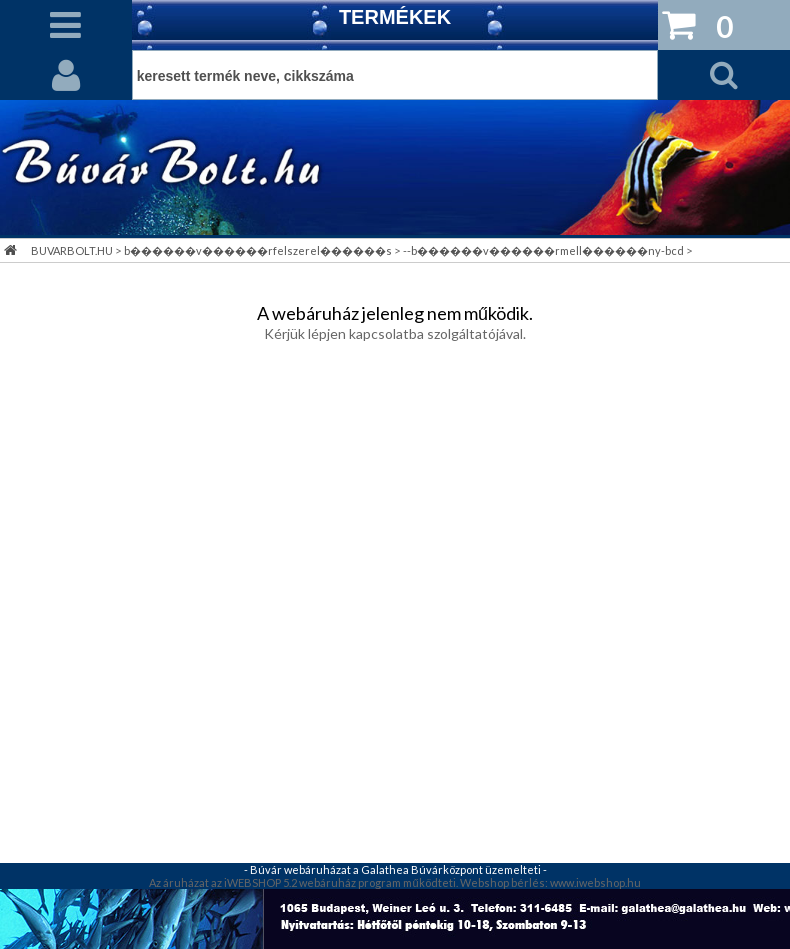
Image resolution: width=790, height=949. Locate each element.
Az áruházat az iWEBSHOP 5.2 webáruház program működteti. (304, 882)
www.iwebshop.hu (595, 882)
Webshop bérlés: (505, 882)
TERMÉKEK (395, 17)
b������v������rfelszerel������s (258, 250)
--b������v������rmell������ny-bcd (543, 250)
